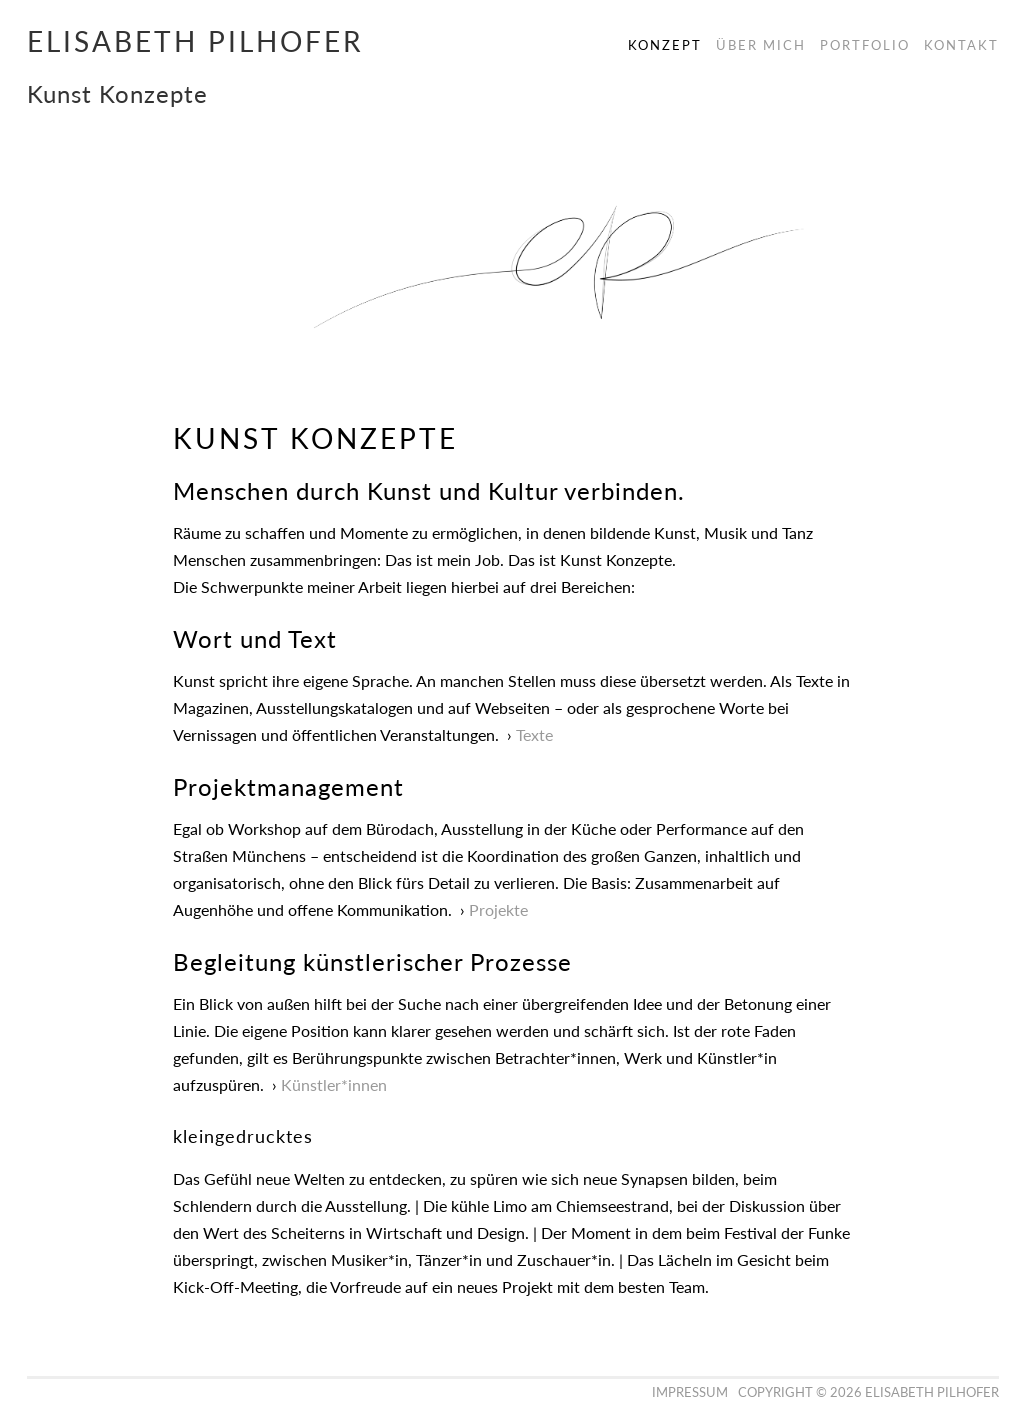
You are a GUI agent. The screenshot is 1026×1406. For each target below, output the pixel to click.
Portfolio (865, 45)
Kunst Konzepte (117, 93)
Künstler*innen (334, 1084)
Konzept (665, 45)
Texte (534, 734)
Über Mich (761, 45)
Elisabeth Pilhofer (195, 41)
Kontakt (961, 45)
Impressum (690, 1392)
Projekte (498, 909)
